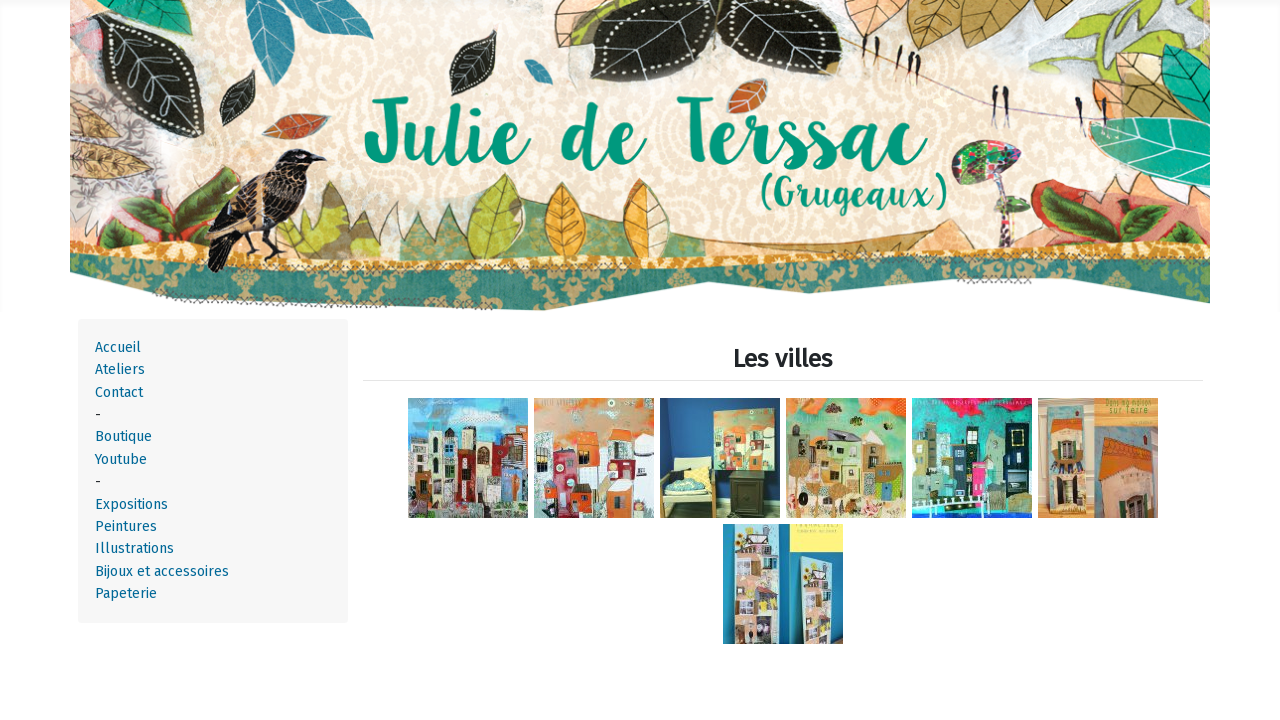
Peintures (126, 526)
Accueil (118, 347)
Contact (119, 392)
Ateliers (120, 369)
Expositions (131, 504)
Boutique (123, 436)
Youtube (121, 459)
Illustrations (134, 548)
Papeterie (126, 593)
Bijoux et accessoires (162, 571)
